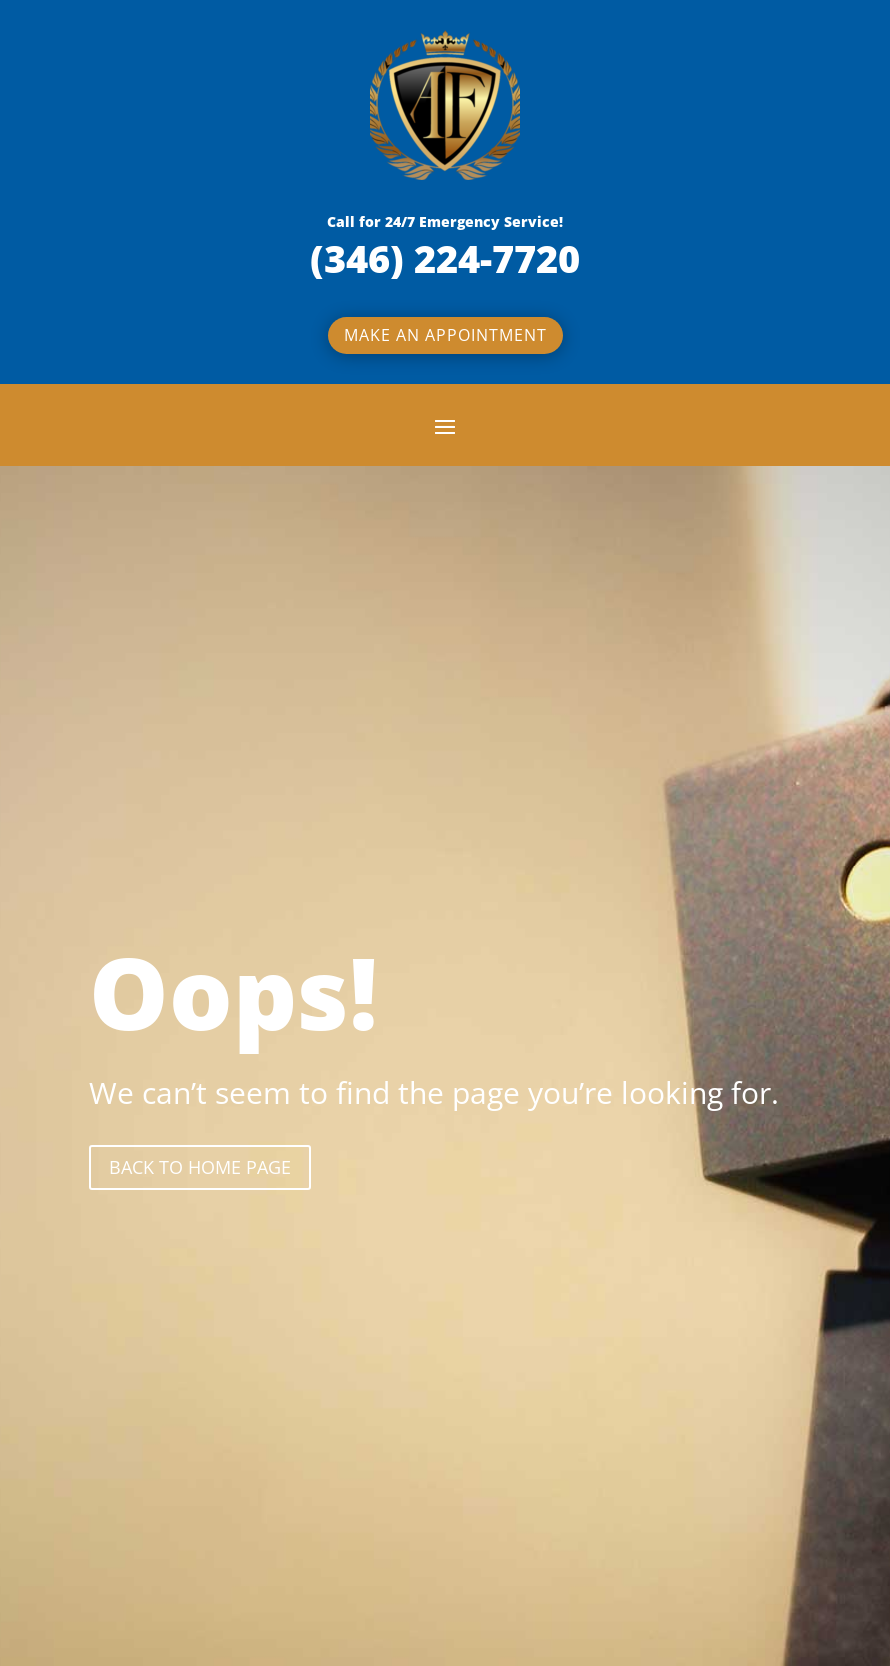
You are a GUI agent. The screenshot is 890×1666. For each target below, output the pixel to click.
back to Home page (200, 1167)
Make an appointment (445, 335)
